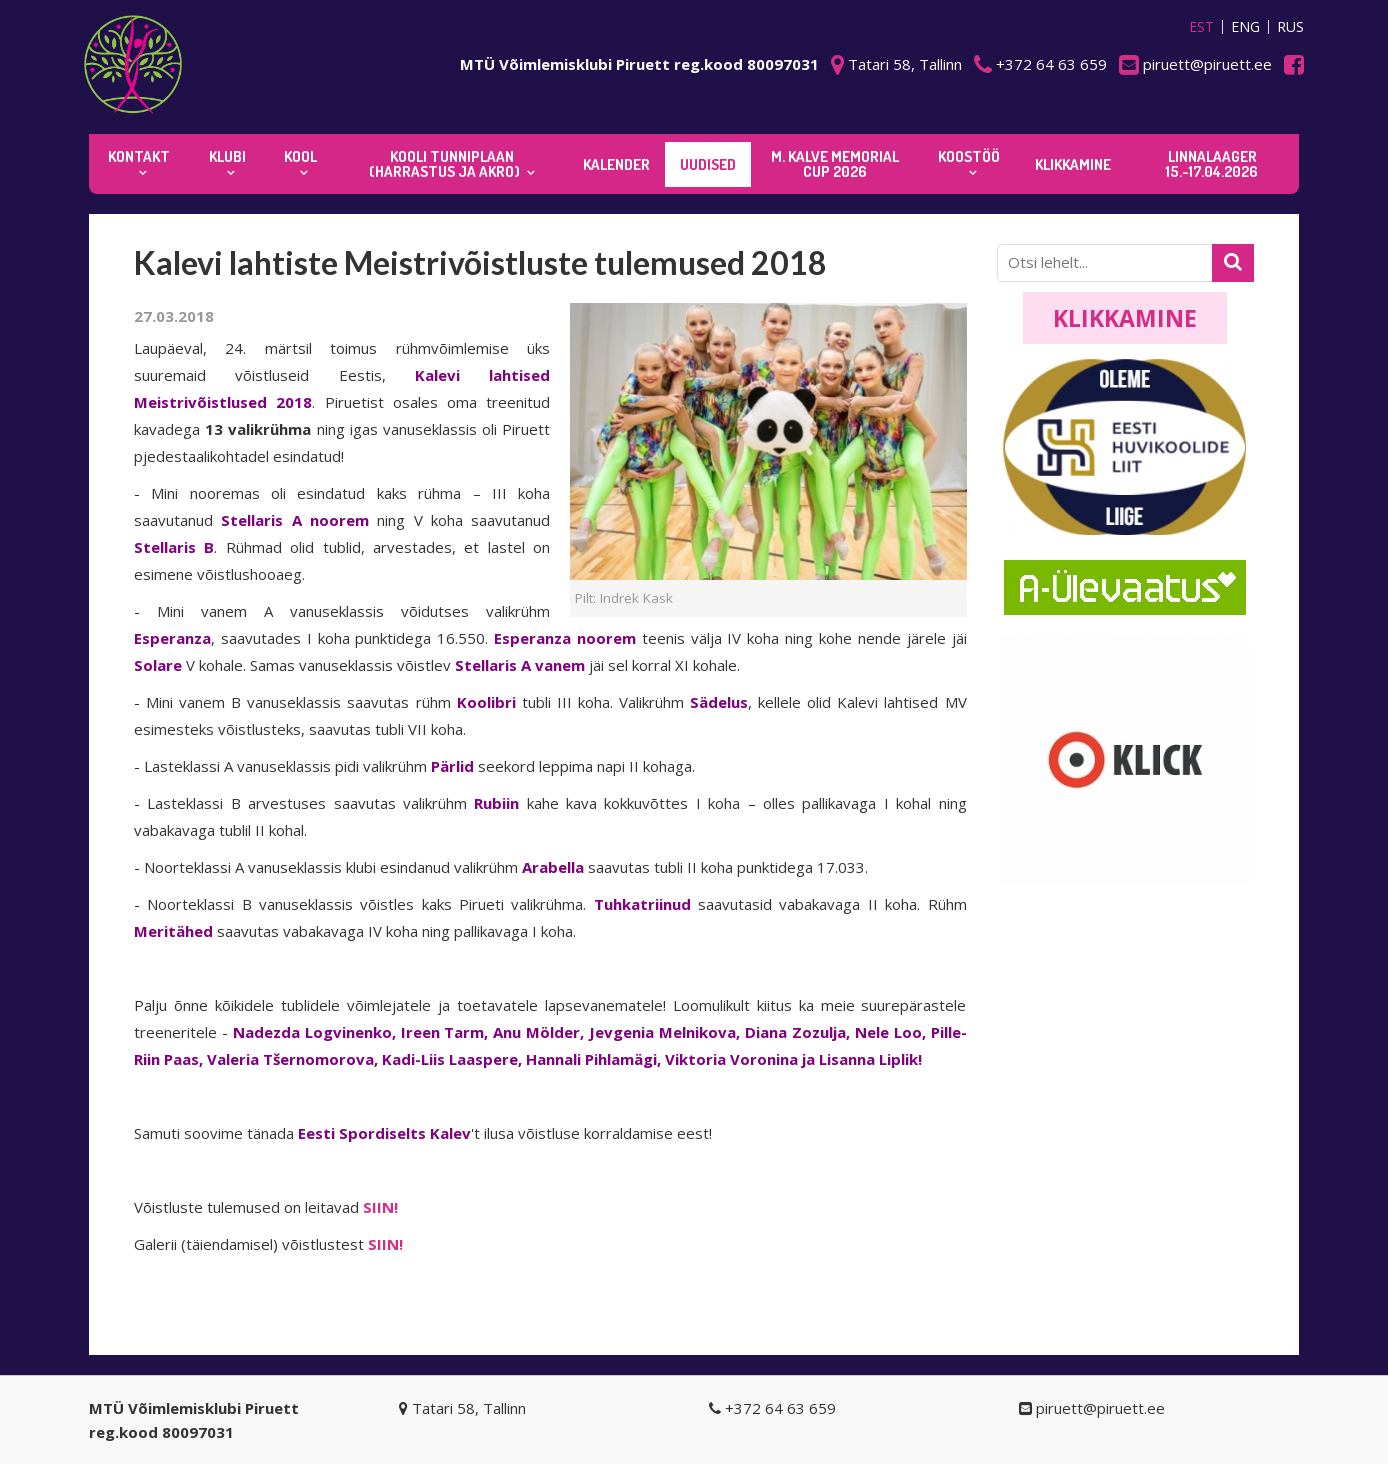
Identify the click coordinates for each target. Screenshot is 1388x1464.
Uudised (708, 164)
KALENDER (616, 164)
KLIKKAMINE (1073, 164)
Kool (300, 156)
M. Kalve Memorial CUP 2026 (835, 164)
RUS (1290, 27)
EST (1201, 27)
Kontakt (139, 156)
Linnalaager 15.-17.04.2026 (1212, 164)
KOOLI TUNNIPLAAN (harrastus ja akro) (444, 164)
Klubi (227, 156)
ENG (1245, 27)
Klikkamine (1125, 318)
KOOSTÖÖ (969, 156)
